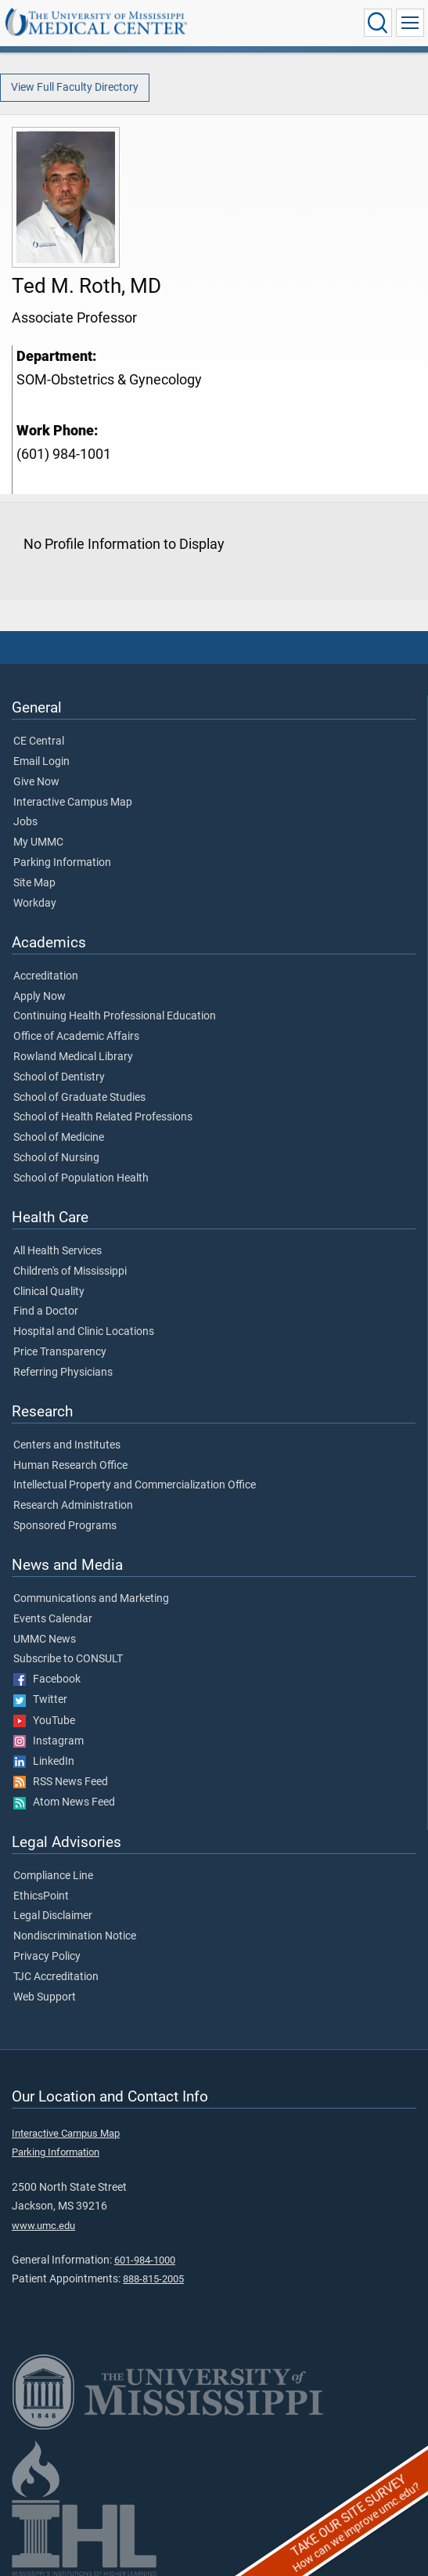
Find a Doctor (45, 1311)
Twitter (40, 1700)
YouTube (44, 1721)
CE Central (38, 741)
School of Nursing (56, 1158)
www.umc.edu (43, 2225)
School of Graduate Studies (79, 1097)
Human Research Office (70, 1465)
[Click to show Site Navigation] (410, 23)
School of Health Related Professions (102, 1117)
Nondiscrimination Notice (74, 1936)
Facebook (47, 1679)
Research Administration (73, 1505)
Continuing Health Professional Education (114, 1016)
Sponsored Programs (65, 1526)
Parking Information (62, 863)
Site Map (34, 883)
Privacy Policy (47, 1956)
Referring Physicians (63, 1372)
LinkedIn (43, 1761)
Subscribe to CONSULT (68, 1659)
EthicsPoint (41, 1896)
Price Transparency (59, 1352)
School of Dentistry (59, 1077)
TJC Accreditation (56, 1977)
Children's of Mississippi (70, 1271)
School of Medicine (58, 1137)
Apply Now (39, 996)
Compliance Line (53, 1876)
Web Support (44, 1997)
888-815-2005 (153, 2279)
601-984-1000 (144, 2260)
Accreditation (45, 976)
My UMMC (38, 842)
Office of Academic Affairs (76, 1036)
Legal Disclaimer (52, 1916)
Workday (34, 903)
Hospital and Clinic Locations (83, 1332)
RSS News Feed (60, 1782)
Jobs (25, 822)
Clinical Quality (49, 1292)
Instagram (48, 1741)
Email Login (41, 762)
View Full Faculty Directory (74, 87)
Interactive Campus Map (72, 802)
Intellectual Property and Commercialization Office (134, 1485)
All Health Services (57, 1251)
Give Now (36, 782)
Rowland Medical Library (73, 1057)
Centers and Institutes (66, 1445)
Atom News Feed (64, 1802)
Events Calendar (52, 1619)
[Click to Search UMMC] (378, 23)
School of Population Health (81, 1178)
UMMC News (44, 1639)
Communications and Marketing (91, 1599)
